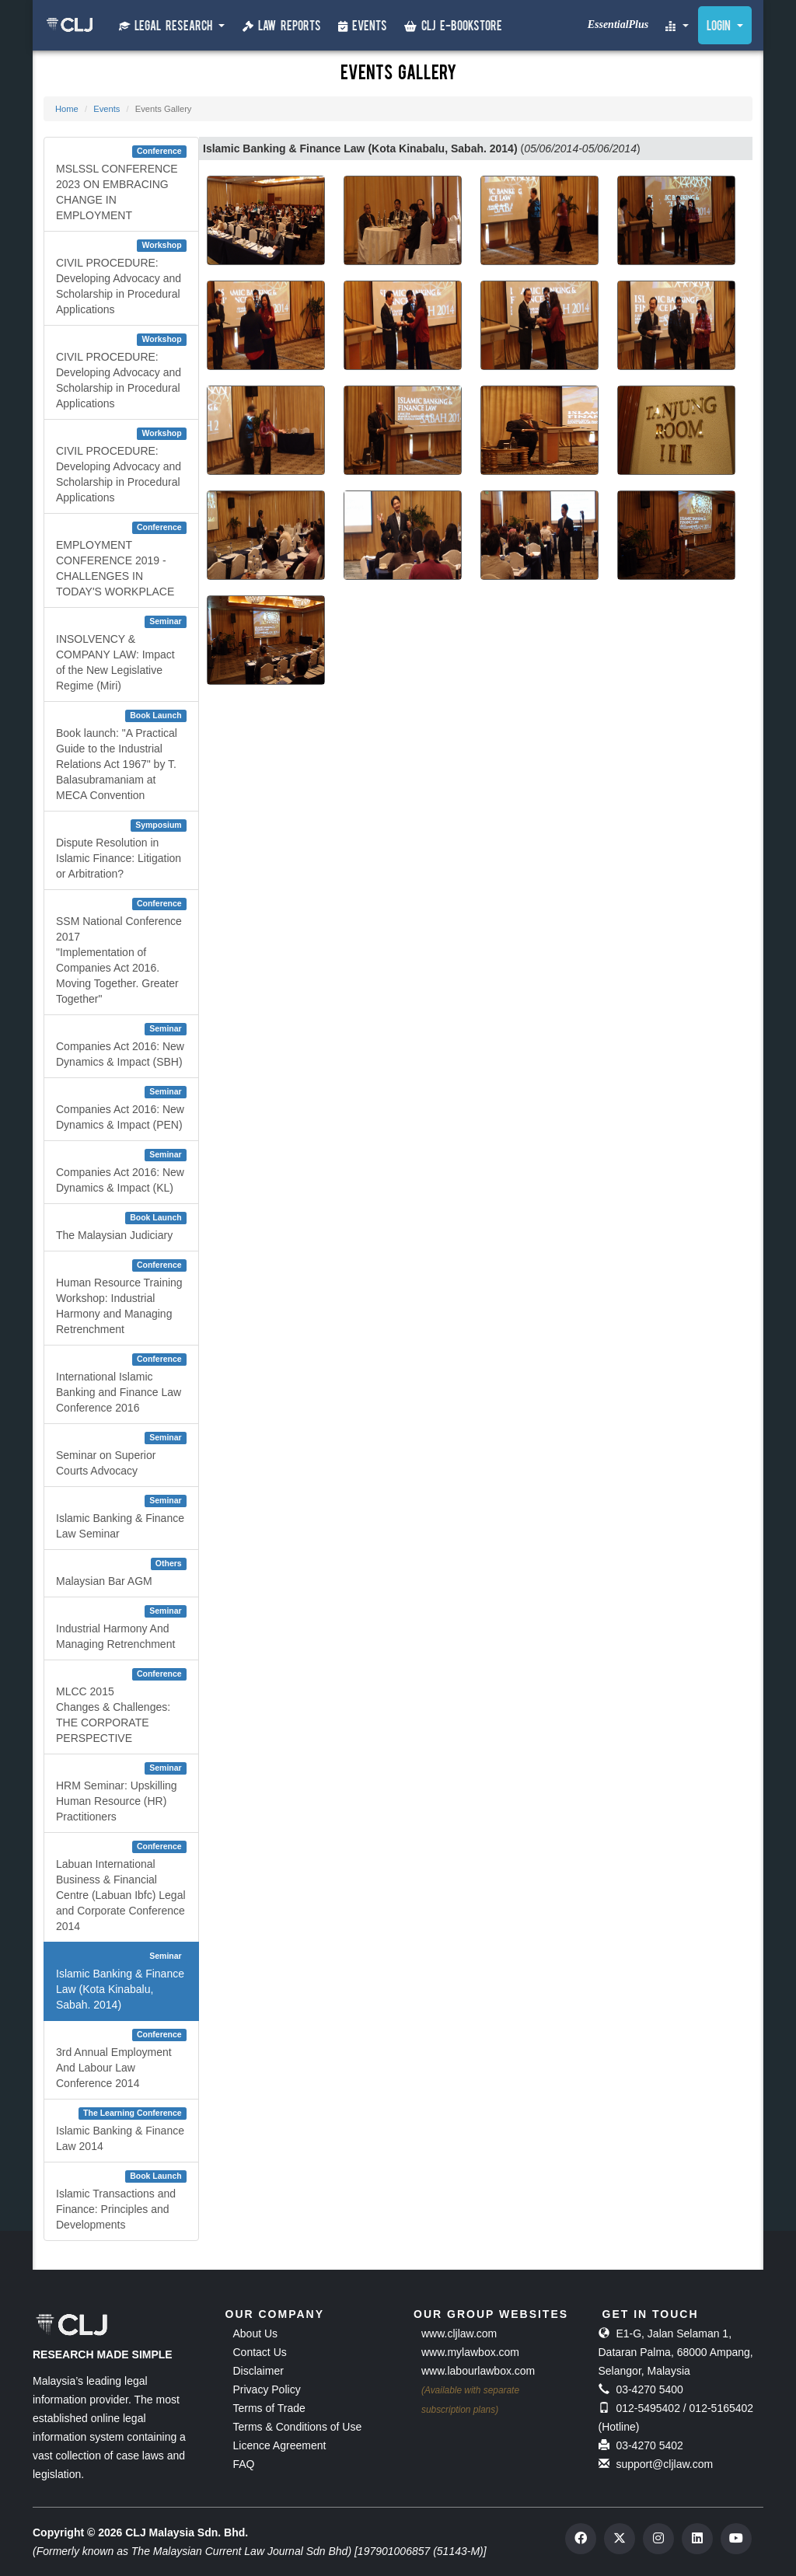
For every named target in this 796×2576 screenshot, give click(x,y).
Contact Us (260, 2352)
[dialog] (736, 2514)
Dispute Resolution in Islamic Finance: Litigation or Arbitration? (121, 849)
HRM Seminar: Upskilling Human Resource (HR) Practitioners (121, 1792)
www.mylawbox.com (470, 2352)
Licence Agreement (279, 2445)
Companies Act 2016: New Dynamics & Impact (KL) (121, 1171)
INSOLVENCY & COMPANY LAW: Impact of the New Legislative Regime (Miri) (121, 654)
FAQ (244, 2464)
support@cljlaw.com (664, 2464)
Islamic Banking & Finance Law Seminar (121, 1517)
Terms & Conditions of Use (297, 2427)
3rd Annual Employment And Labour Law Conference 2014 (121, 2059)
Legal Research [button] (172, 26)
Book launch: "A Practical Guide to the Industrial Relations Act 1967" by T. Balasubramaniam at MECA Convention (121, 755)
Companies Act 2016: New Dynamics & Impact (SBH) (121, 1045)
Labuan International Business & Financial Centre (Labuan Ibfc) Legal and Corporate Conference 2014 (121, 1886)
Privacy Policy (267, 2389)
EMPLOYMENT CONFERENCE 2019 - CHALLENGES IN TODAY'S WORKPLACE (121, 560)
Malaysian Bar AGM (121, 1572)
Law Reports (282, 27)
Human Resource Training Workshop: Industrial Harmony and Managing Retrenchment (121, 1297)
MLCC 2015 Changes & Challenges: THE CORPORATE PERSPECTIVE (121, 1706)
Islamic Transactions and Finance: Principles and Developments (121, 2200)
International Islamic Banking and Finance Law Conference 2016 (121, 1383)
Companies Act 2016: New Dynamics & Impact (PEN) (121, 1108)
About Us (255, 2333)
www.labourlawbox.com (478, 2371)
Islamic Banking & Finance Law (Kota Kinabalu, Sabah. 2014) (121, 1980)
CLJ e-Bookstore (453, 27)
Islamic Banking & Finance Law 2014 (121, 2129)
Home (67, 108)
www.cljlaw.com (459, 2333)
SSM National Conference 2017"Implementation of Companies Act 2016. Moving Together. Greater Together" (121, 951)
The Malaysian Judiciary (121, 1226)
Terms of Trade (269, 2408)
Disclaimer (258, 2371)
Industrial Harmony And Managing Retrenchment (121, 1627)
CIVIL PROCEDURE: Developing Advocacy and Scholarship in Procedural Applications (121, 277)
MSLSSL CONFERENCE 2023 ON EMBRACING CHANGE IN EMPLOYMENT (121, 183)
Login (725, 27)
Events (362, 27)
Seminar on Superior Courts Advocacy (121, 1454)
